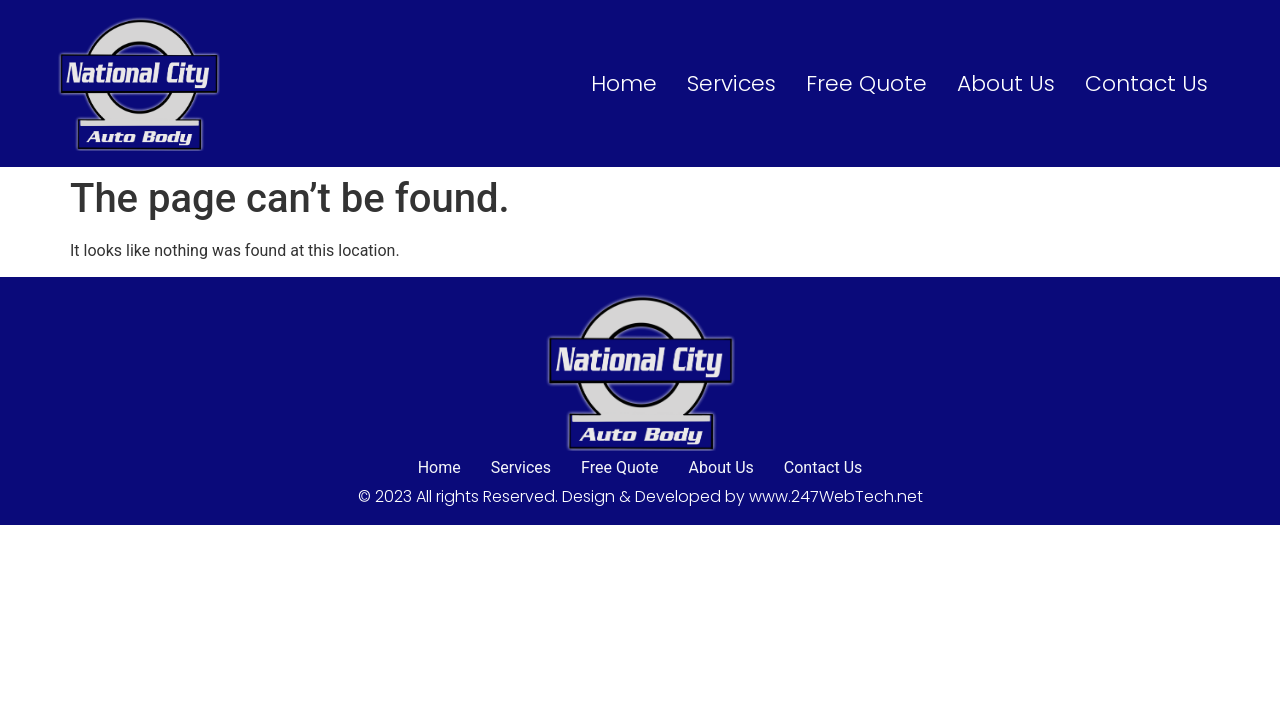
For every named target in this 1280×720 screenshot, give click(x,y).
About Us (1006, 83)
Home (624, 83)
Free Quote (866, 83)
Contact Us (1146, 83)
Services (731, 83)
